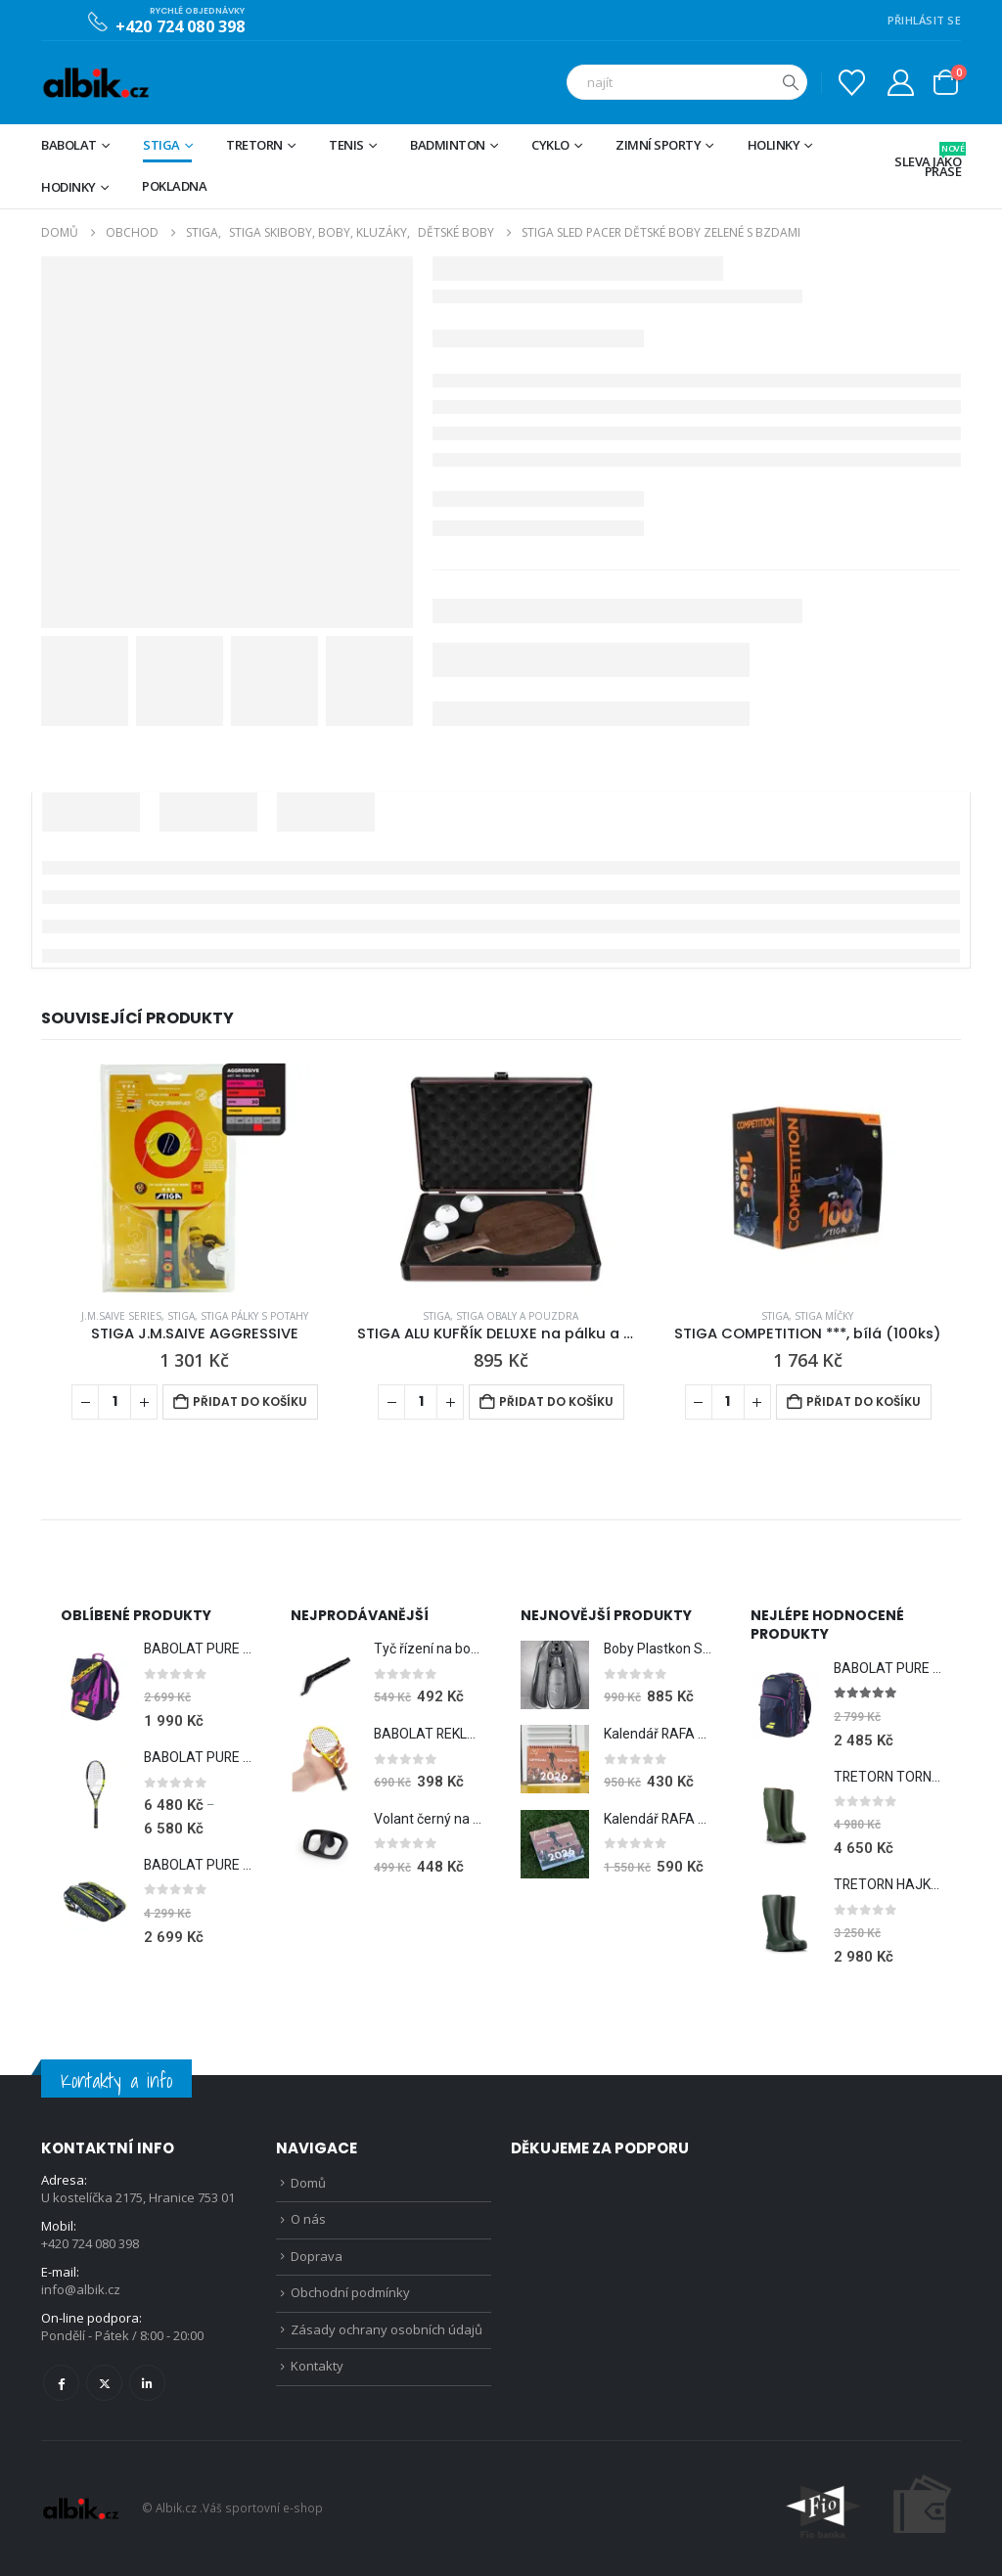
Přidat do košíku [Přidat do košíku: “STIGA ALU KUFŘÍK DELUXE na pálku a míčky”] (556, 1401)
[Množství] (114, 1402)
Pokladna (174, 186)
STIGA (161, 145)
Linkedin (147, 2383)
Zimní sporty (658, 145)
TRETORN (254, 145)
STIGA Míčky (824, 1316)
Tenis (346, 145)
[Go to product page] (194, 1178)
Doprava (316, 2259)
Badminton (447, 145)
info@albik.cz (80, 2290)
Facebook (61, 2383)
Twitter (104, 2383)
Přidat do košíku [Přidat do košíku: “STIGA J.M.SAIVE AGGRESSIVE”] (250, 1401)
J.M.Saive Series (121, 1316)
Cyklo (550, 145)
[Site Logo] (95, 83)
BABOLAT (69, 145)
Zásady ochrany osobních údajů (386, 2334)
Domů (308, 2183)
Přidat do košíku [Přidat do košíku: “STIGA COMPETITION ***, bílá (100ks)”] (863, 1401)
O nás (308, 2221)
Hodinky (68, 187)
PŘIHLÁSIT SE (924, 20)
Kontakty (317, 2371)
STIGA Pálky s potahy (254, 1316)
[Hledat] (790, 82)
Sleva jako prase (927, 161)
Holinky (774, 145)
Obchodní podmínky (350, 2296)
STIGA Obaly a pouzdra (517, 1316)
